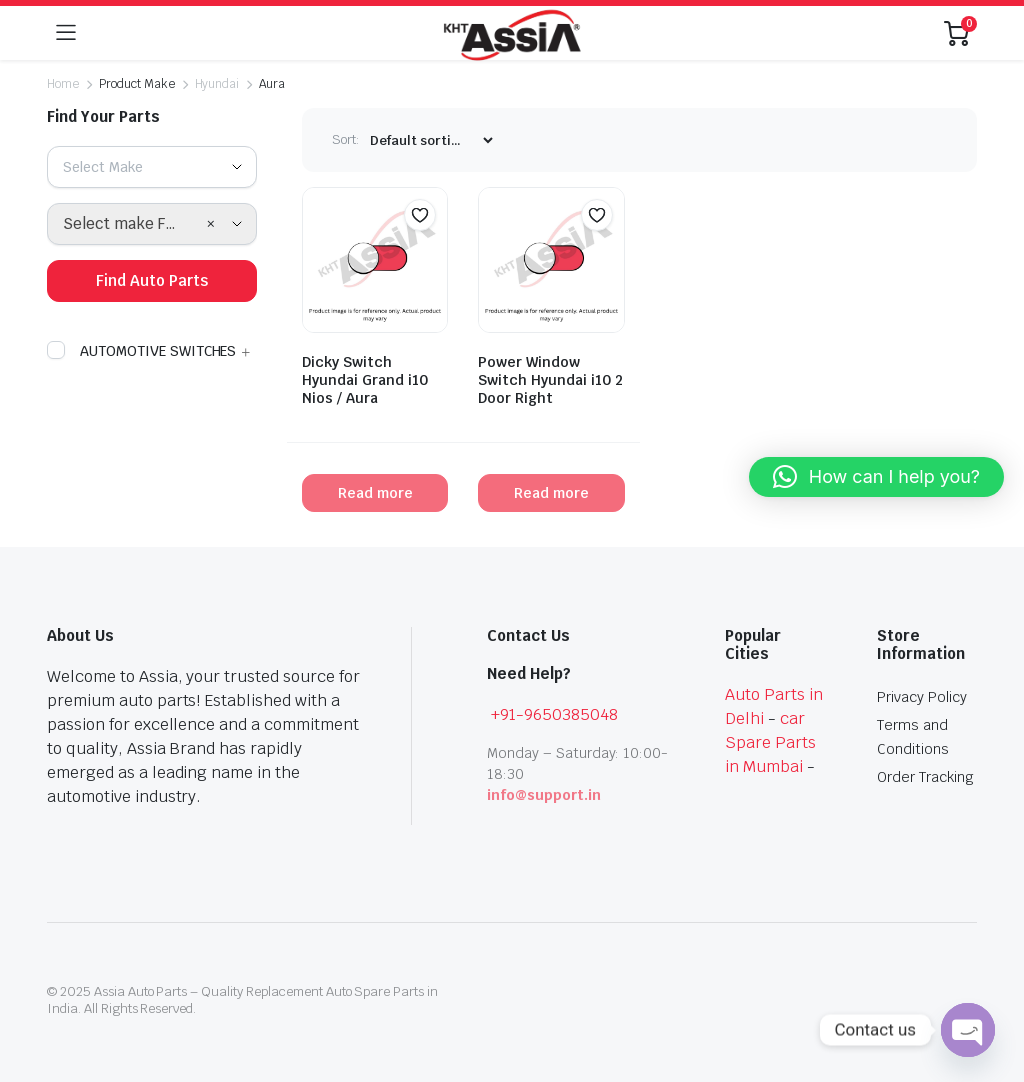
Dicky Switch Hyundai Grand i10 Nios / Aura (365, 380)
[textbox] (110, 167)
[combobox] (152, 167)
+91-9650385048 (554, 714)
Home (63, 84)
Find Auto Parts (152, 280)
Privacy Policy (922, 697)
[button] (420, 215)
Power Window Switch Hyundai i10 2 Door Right (550, 380)
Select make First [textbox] (127, 223)
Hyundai (217, 84)
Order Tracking (925, 777)
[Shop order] (431, 140)
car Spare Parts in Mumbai (770, 742)
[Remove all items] (211, 224)
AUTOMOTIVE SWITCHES (141, 351)
